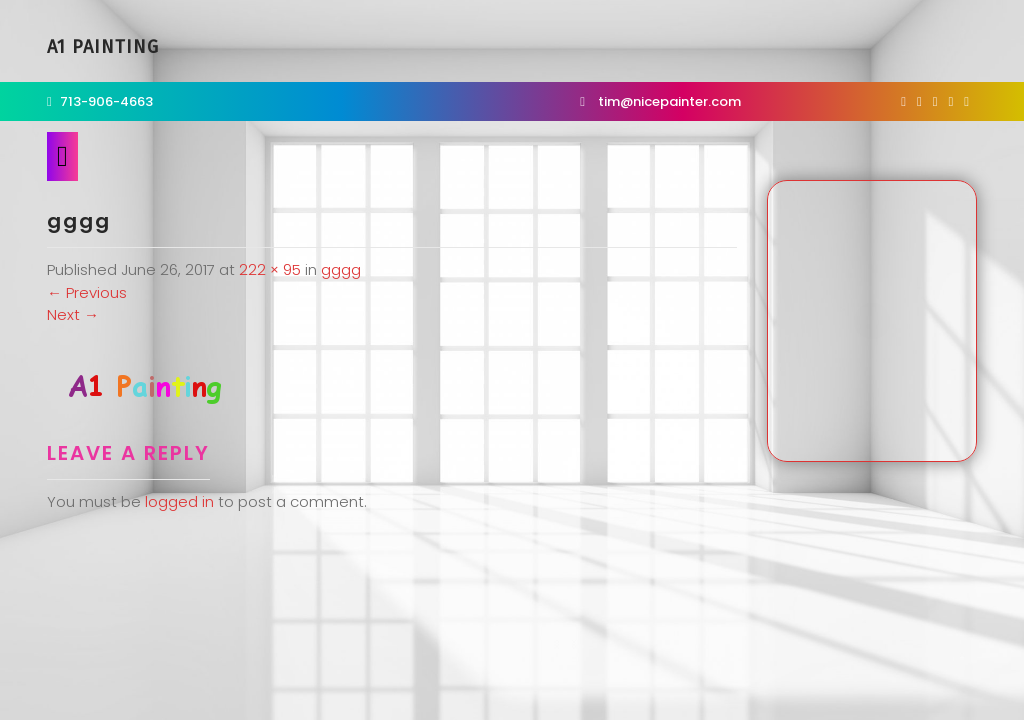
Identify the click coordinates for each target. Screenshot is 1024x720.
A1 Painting (103, 47)
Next (73, 314)
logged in (179, 501)
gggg (341, 269)
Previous (87, 292)
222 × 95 (270, 269)
